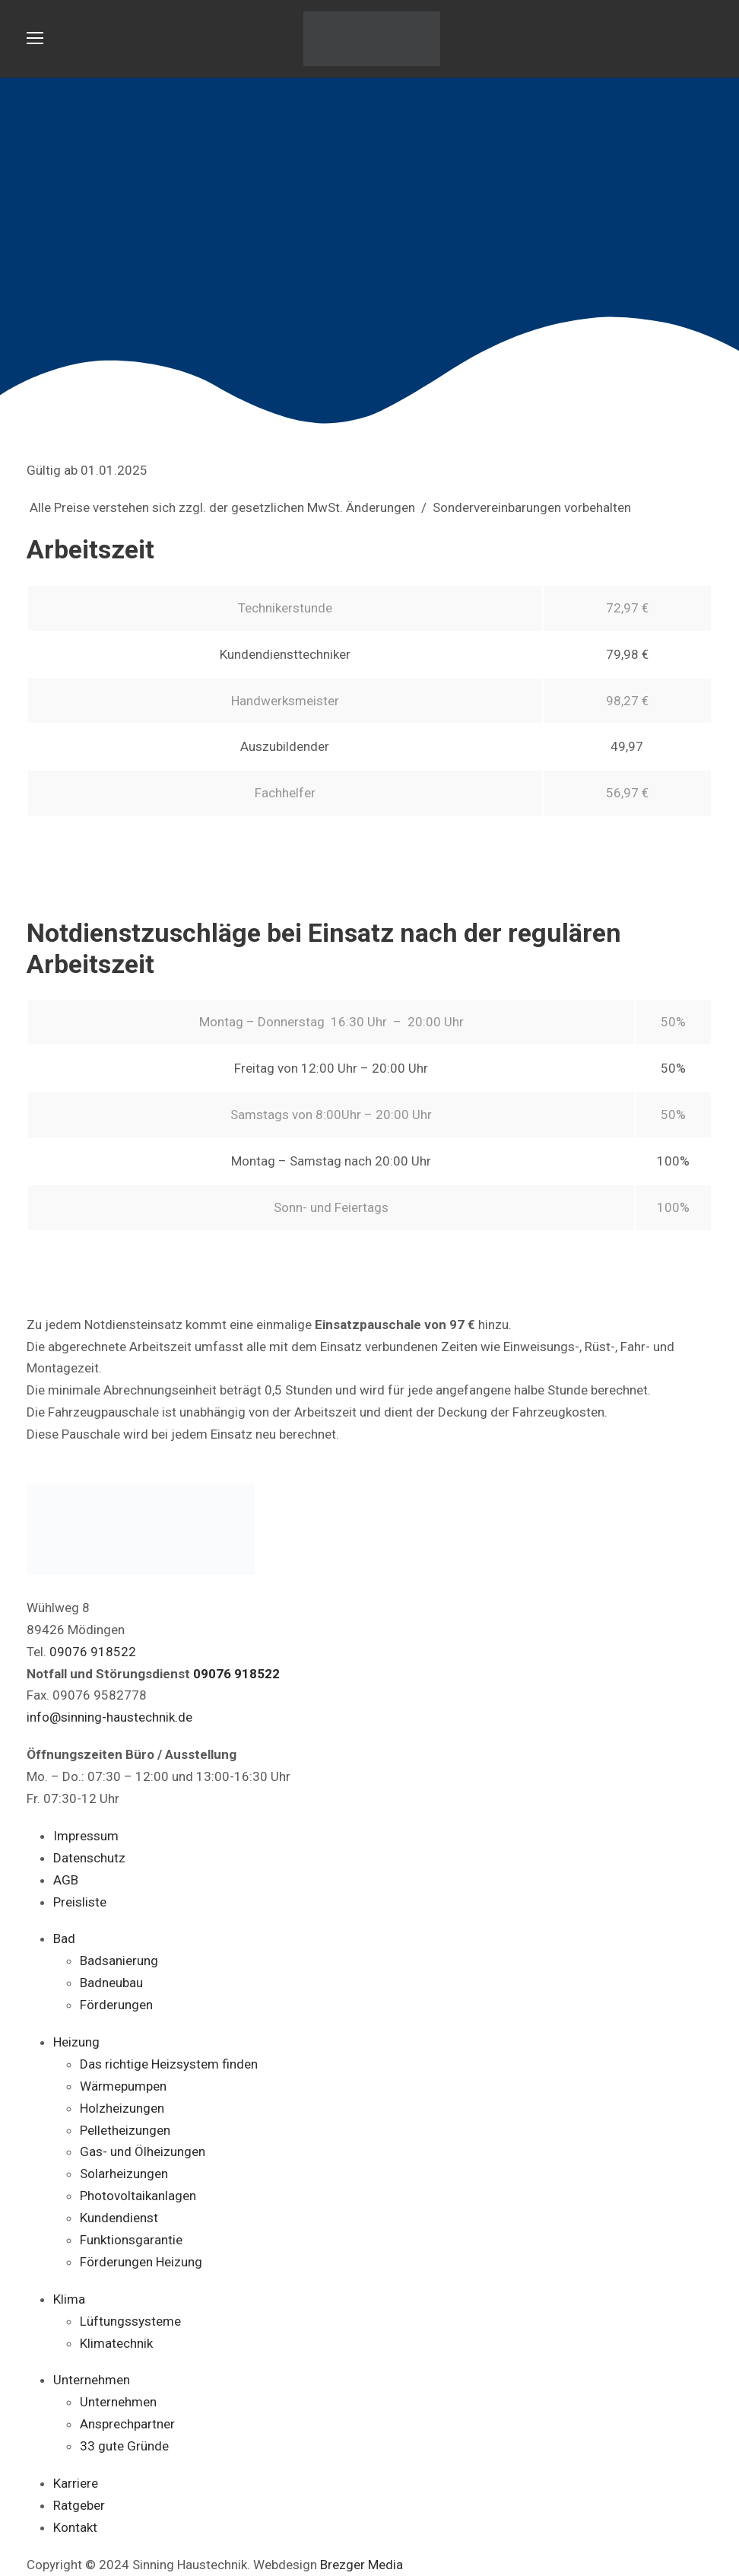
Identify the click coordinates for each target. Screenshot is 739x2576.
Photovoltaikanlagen (138, 2195)
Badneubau (111, 1982)
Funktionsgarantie (131, 2239)
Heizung (76, 2042)
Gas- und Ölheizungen (142, 2151)
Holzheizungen (122, 2108)
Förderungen (116, 2004)
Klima (69, 2299)
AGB (65, 1879)
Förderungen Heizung (141, 2261)
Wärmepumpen (123, 2086)
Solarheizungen (124, 2173)
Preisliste (79, 1902)
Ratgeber (79, 2505)
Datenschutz (89, 1857)
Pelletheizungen (125, 2130)
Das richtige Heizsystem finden (169, 2064)
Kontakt (75, 2527)
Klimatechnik (116, 2343)
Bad (64, 1938)
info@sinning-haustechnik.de (109, 1717)
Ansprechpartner (127, 2423)
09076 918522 (92, 1651)
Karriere (75, 2483)
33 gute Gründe (124, 2446)
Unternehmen (91, 2379)
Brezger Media (361, 2564)
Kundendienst (119, 2217)
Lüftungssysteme (130, 2321)
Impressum (86, 1835)
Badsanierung (119, 1960)
